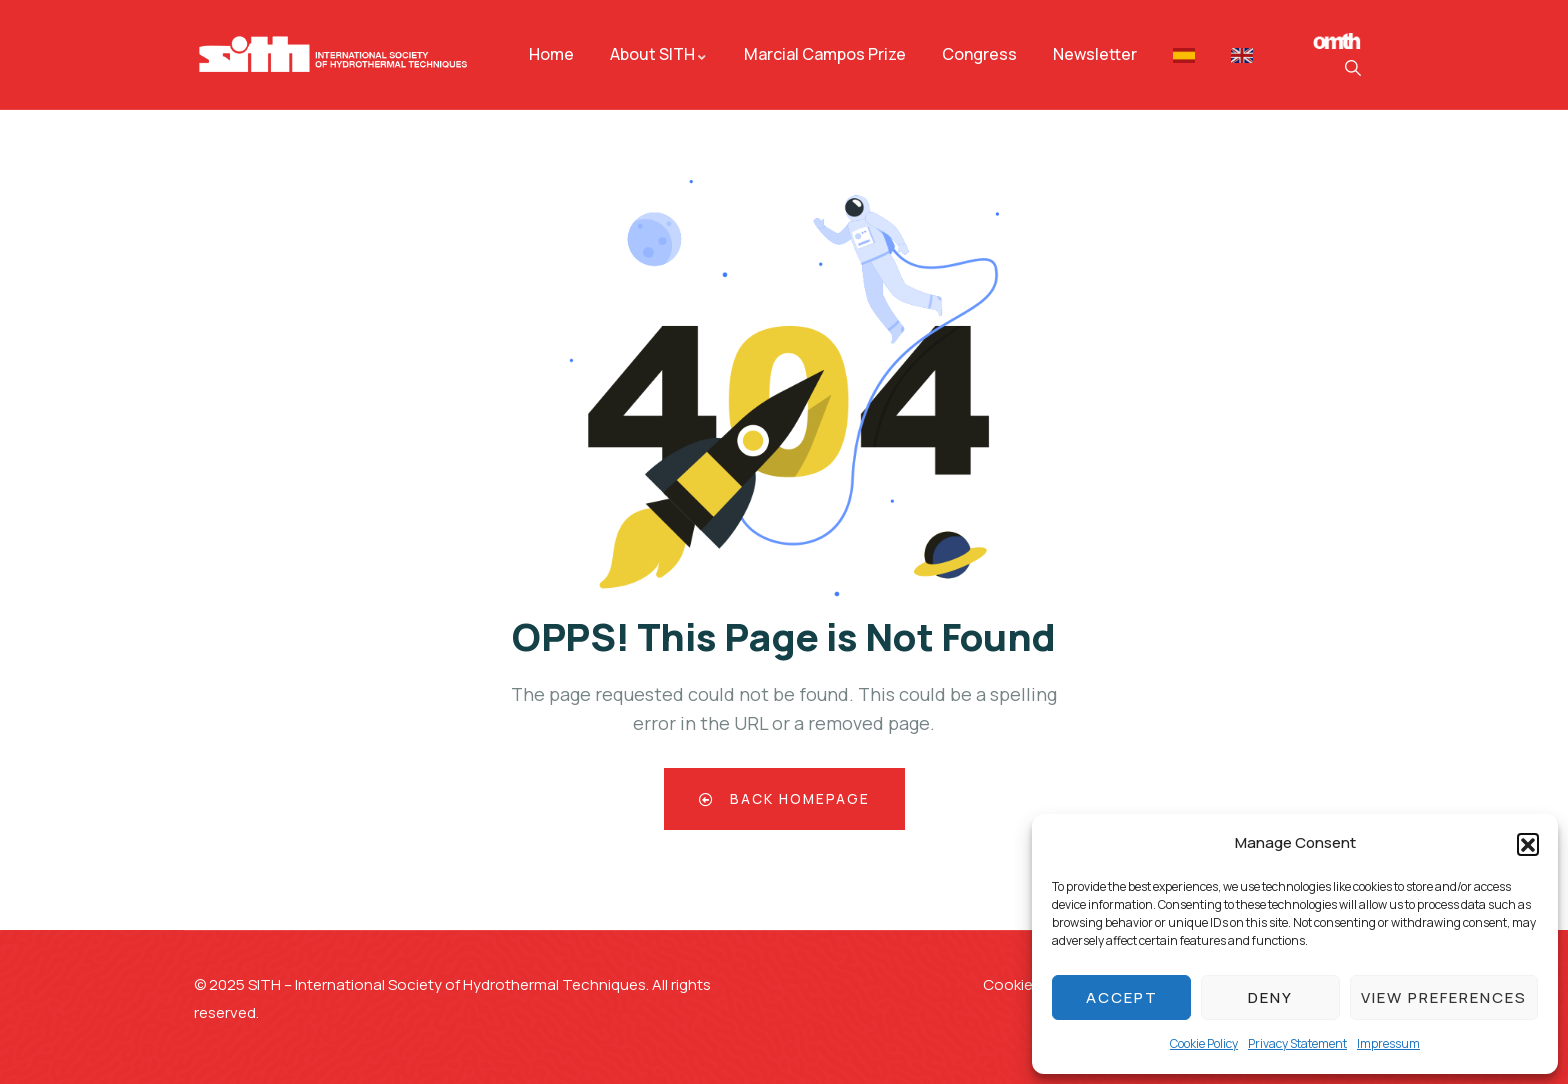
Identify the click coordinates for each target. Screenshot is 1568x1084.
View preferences (1444, 997)
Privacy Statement (1297, 1043)
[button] (1528, 844)
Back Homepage (784, 798)
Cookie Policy (1204, 1043)
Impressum (1388, 1043)
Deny (1270, 997)
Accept (1122, 997)
